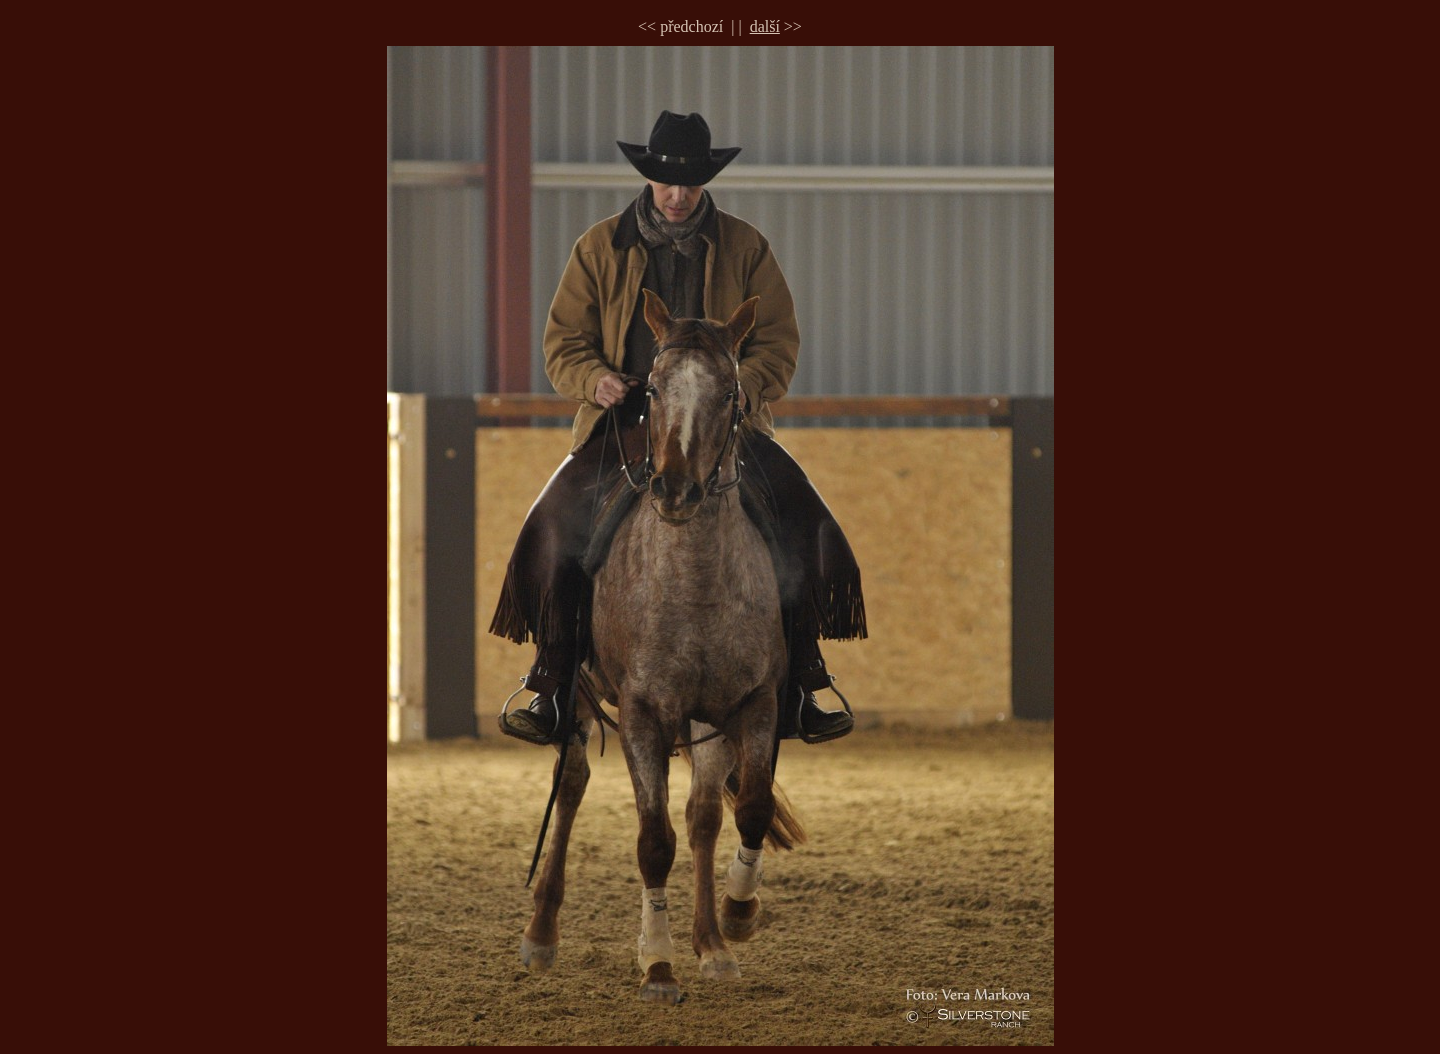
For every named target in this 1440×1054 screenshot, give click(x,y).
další (765, 26)
